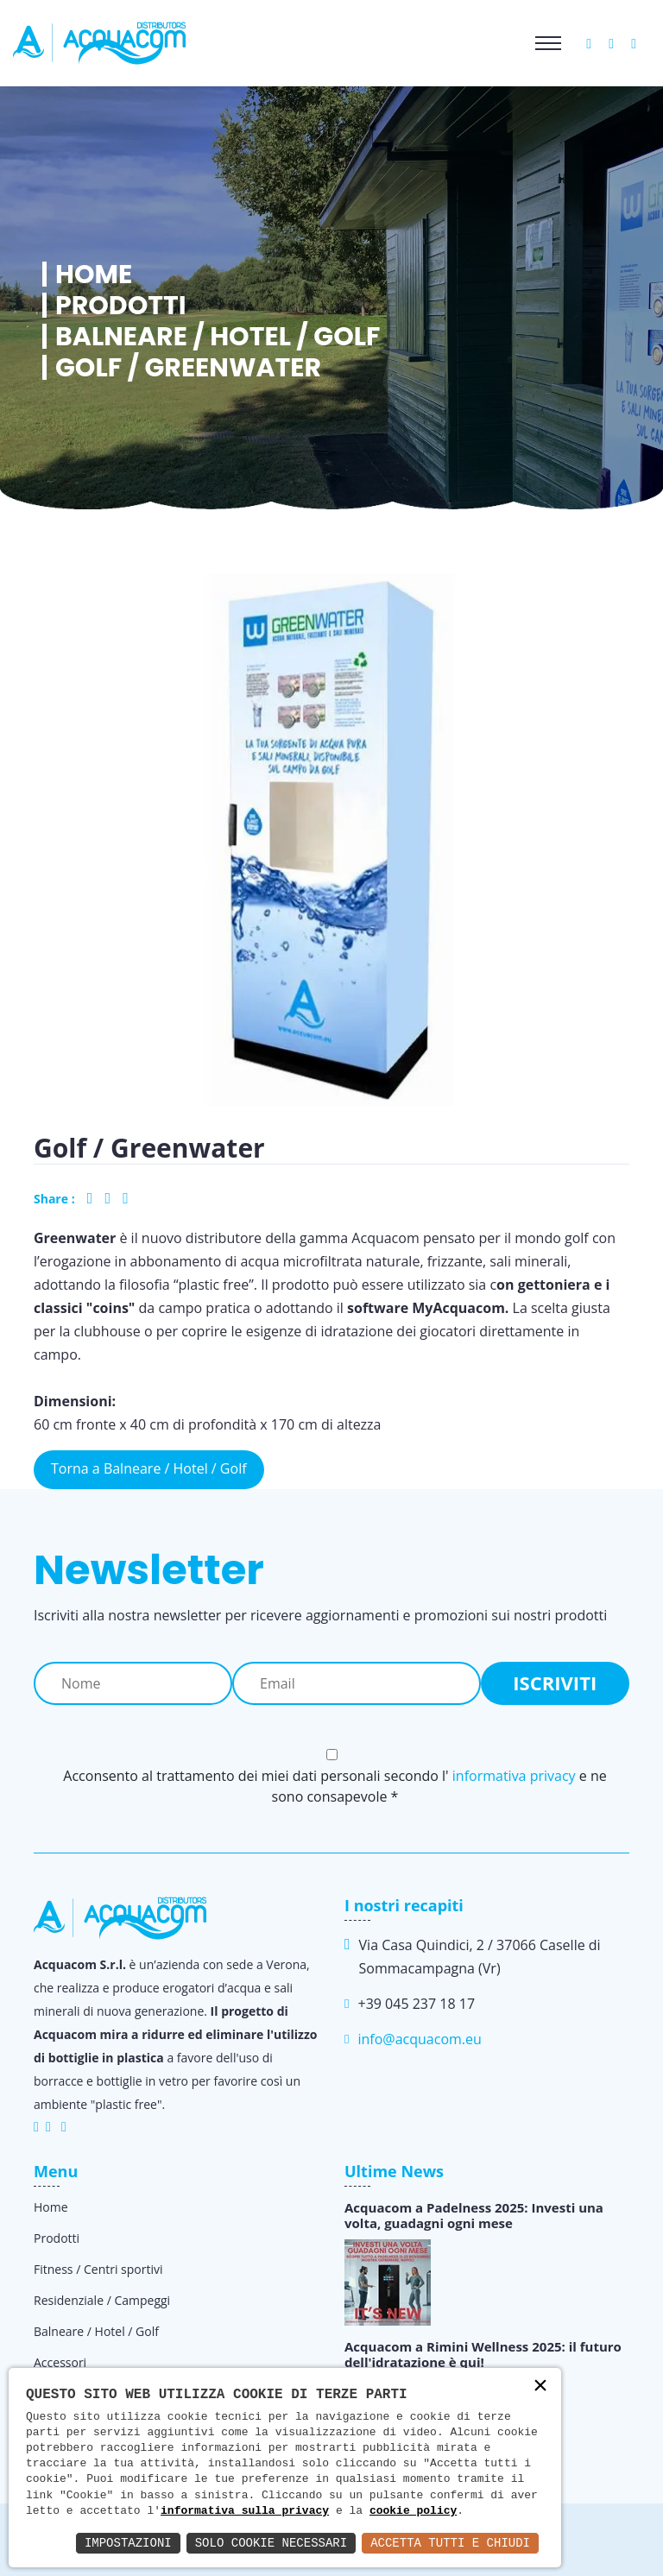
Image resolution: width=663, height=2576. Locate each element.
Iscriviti (555, 1682)
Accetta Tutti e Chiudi (450, 2543)
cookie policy (413, 2511)
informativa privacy (514, 1775)
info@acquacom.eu (419, 2039)
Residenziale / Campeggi (102, 2300)
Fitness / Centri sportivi (98, 2269)
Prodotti (120, 305)
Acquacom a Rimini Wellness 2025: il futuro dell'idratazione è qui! (483, 2354)
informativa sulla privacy (245, 2511)
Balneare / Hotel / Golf (217, 336)
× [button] (540, 2387)
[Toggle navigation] (548, 43)
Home (93, 274)
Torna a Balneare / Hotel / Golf (149, 1468)
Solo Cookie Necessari (271, 2543)
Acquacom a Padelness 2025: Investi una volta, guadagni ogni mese (473, 2215)
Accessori (60, 2362)
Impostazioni (128, 2543)
